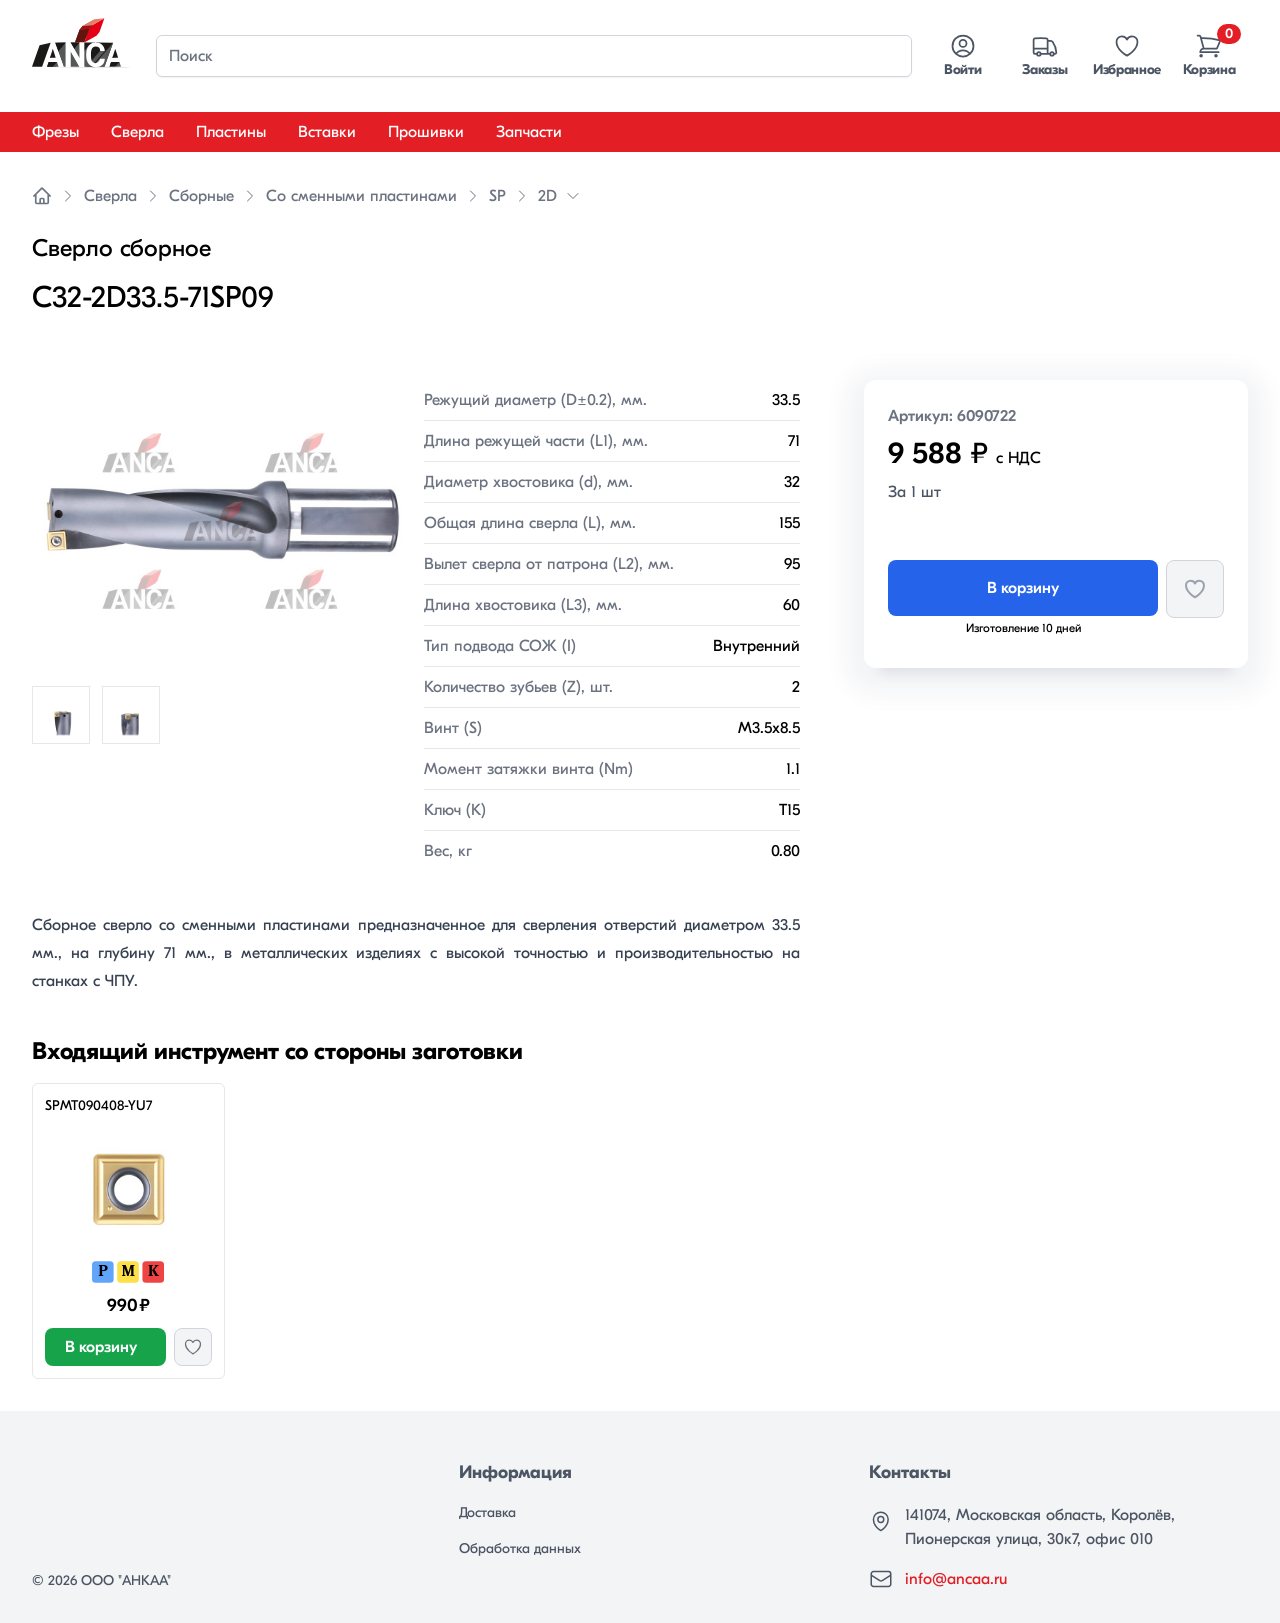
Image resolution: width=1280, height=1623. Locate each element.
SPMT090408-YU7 (98, 1105)
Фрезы (55, 132)
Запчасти (529, 132)
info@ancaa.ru (956, 1579)
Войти (962, 55)
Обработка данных (520, 1548)
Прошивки (426, 132)
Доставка (487, 1512)
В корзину (1023, 588)
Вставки (327, 132)
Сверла (137, 132)
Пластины (231, 132)
